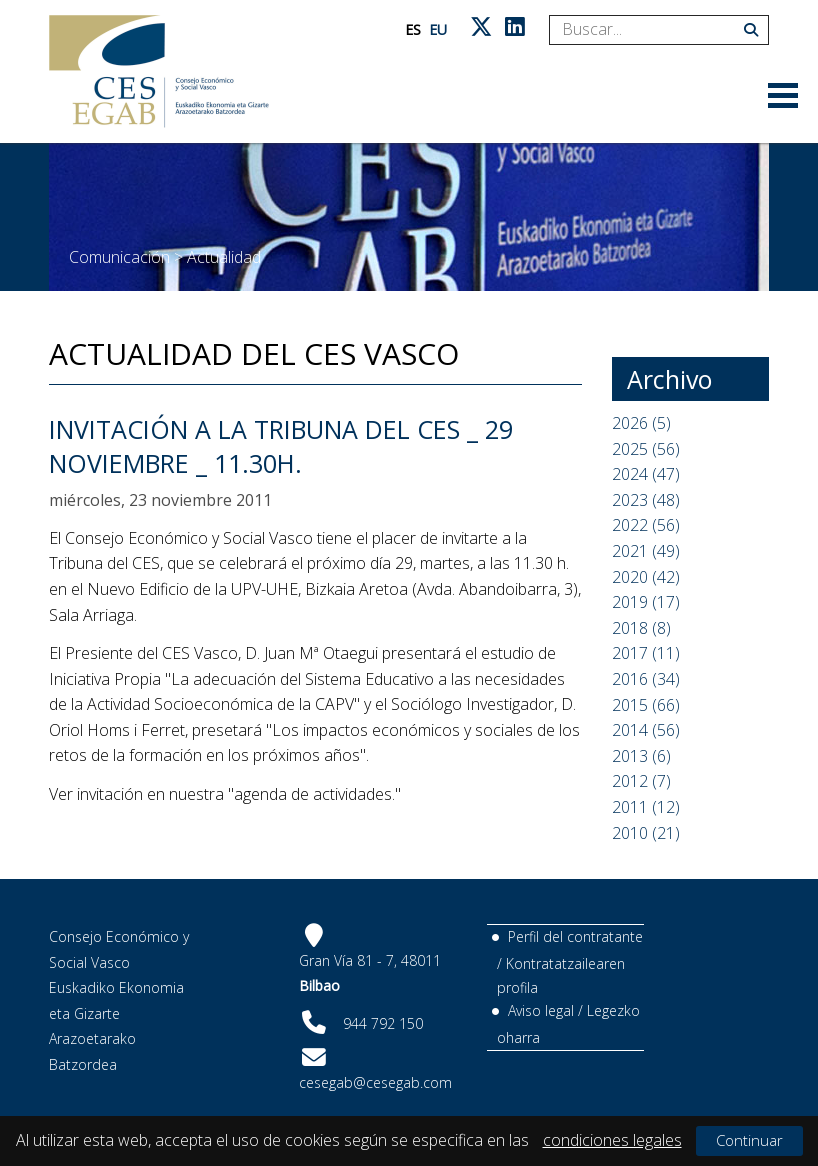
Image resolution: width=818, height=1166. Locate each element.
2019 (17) (646, 602)
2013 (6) (641, 756)
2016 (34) (646, 679)
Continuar (749, 1140)
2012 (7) (641, 781)
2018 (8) (641, 628)
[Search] (651, 30)
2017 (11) (646, 653)
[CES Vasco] (159, 71)
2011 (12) (646, 807)
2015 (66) (646, 705)
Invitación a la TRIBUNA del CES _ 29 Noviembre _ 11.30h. (281, 446)
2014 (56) (646, 730)
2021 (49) (646, 551)
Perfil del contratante (575, 936)
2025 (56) (646, 449)
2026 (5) (641, 423)
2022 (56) (646, 525)
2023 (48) (646, 500)
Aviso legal (541, 1010)
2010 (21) (646, 833)
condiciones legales (612, 1140)
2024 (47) (646, 474)
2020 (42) (646, 577)
